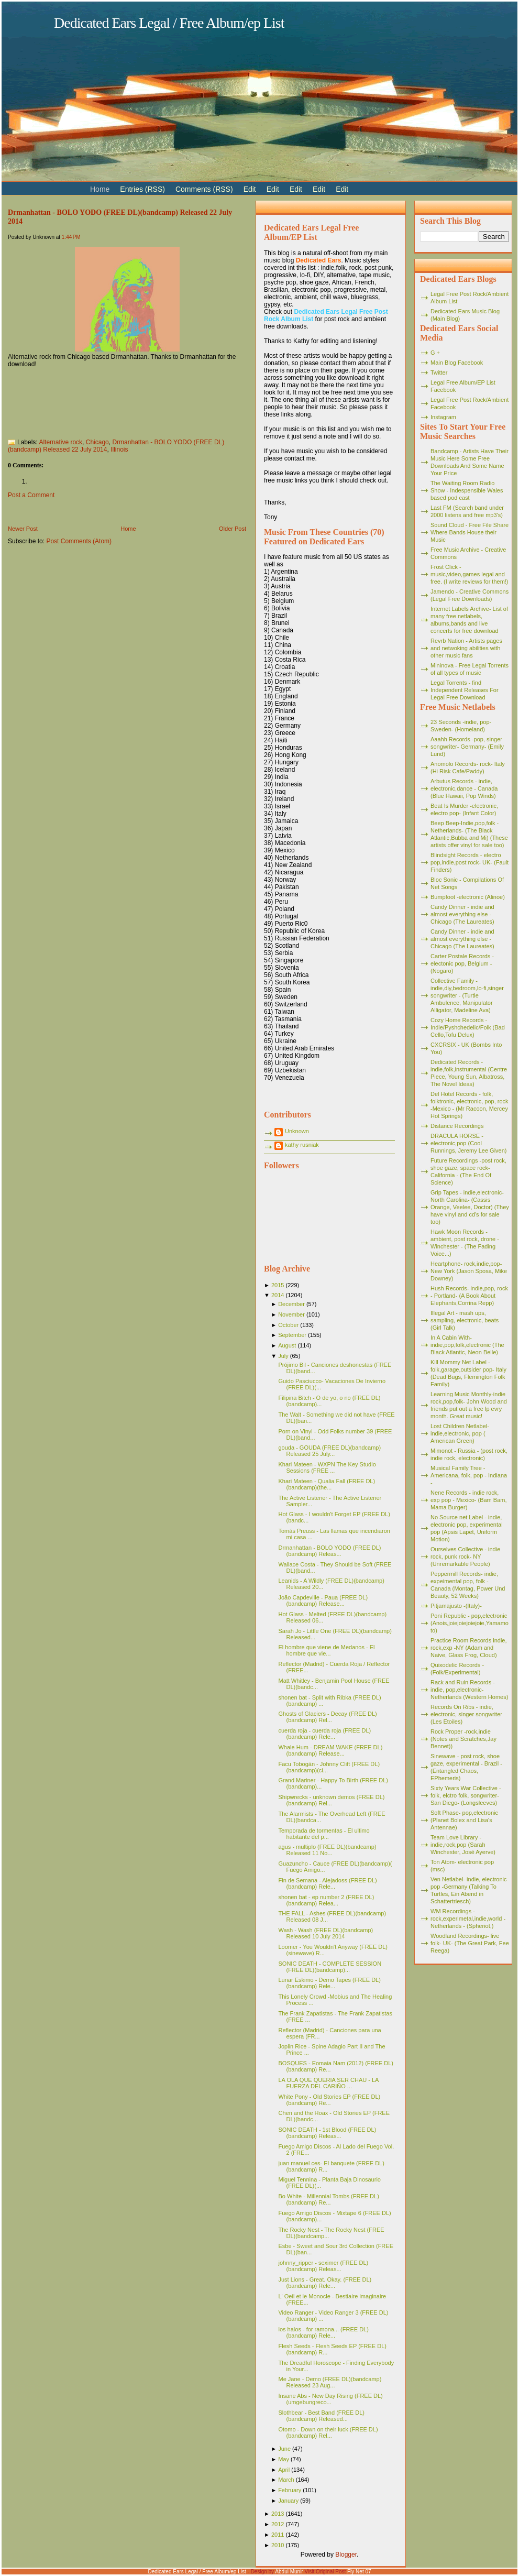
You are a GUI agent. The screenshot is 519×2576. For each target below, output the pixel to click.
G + (435, 352)
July (283, 1356)
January (288, 2500)
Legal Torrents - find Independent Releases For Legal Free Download (464, 689)
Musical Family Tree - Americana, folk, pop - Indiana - (468, 1475)
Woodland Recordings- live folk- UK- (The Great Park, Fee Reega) (469, 1943)
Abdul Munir (289, 2571)
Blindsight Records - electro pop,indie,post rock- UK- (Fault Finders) (469, 862)
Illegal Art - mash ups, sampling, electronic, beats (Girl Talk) (464, 1320)
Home (128, 528)
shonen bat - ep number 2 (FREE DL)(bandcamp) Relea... (326, 1900)
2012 (277, 2524)
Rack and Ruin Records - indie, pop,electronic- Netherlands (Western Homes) (469, 1689)
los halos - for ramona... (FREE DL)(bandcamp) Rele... (323, 2332)
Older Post (232, 528)
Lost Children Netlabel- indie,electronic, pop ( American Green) (459, 1433)
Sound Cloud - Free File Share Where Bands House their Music (469, 532)
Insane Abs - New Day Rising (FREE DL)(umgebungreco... (330, 2399)
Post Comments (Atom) (79, 541)
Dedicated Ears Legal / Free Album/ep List (169, 23)
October (288, 1325)
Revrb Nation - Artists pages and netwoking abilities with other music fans (466, 648)
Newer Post (23, 528)
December (291, 1304)
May (283, 2459)
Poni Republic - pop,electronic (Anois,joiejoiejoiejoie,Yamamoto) (469, 1623)
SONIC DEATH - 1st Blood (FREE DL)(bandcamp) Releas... (327, 2132)
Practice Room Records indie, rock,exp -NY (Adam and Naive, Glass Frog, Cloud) (468, 1647)
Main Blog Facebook (456, 362)
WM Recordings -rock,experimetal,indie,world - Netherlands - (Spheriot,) (467, 1918)
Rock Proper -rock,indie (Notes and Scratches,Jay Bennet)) (463, 1738)
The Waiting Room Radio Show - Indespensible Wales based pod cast (466, 490)
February (289, 2490)
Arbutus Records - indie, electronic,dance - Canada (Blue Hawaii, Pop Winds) (464, 788)
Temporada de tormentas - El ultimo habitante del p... (323, 1833)
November (291, 1314)
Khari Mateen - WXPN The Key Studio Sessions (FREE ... (327, 1467)
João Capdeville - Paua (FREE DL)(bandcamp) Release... (323, 1600)
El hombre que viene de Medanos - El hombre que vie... (326, 1650)
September (292, 1335)
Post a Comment (31, 495)
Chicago (97, 442)
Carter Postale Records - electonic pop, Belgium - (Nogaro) (462, 963)
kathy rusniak (302, 1145)
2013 (277, 2514)
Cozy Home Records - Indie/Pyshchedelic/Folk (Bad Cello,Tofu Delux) (467, 1027)
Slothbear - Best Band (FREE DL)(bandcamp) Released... (321, 2415)
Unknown (297, 1131)
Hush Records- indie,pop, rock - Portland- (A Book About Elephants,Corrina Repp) (469, 1295)
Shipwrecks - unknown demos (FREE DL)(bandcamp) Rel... (331, 1800)
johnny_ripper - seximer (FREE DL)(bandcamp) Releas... (323, 2266)
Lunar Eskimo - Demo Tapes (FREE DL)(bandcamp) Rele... (329, 1983)
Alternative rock (60, 442)
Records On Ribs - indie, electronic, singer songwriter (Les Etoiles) (466, 1714)
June (284, 2449)
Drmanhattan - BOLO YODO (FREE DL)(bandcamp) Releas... (329, 1550)
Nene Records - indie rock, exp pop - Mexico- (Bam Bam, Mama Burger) (468, 1499)
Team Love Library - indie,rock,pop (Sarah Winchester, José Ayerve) (462, 1844)
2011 (277, 2534)
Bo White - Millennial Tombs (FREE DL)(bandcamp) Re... (328, 2199)
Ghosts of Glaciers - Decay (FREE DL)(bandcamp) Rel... (327, 1717)
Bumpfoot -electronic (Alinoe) (467, 897)
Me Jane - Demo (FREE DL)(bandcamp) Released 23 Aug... (329, 2382)
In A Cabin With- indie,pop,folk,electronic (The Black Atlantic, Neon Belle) (467, 1344)
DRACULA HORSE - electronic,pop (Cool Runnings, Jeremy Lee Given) (468, 1143)
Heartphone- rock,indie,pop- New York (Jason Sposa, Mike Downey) (468, 1270)
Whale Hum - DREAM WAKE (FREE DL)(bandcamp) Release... (330, 1750)
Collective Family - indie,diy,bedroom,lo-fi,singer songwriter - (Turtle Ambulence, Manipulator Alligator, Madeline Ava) (467, 995)
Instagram (443, 417)
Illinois (119, 449)
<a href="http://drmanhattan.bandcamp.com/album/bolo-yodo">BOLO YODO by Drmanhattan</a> (127, 399)
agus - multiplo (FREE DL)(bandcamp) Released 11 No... (327, 1850)
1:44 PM (71, 237)
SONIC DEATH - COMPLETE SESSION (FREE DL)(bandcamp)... (329, 1966)
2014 (277, 1295)
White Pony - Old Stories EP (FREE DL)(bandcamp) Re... (329, 2099)
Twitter (438, 372)
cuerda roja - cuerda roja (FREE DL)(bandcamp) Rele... (324, 1733)
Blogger (346, 2554)
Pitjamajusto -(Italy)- (456, 1606)
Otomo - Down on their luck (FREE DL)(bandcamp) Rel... (328, 2432)
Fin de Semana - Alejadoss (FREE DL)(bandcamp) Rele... (327, 1883)
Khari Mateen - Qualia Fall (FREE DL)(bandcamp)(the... (326, 1484)
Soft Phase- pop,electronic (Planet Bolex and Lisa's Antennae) (464, 1820)
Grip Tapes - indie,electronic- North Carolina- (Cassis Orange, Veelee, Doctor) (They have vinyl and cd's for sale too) (469, 1207)
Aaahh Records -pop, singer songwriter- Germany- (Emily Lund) (467, 746)
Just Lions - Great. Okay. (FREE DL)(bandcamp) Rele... (324, 2282)
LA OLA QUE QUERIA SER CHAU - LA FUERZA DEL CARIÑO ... (328, 2083)
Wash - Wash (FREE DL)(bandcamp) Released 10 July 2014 (325, 1933)
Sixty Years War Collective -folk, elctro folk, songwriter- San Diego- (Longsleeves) (465, 1795)
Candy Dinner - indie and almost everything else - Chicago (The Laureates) (462, 914)
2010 (277, 2545)
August (287, 1345)
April (284, 2470)
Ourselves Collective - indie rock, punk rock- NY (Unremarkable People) (465, 1556)
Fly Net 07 (359, 2571)
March (286, 2479)
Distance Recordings (457, 1126)
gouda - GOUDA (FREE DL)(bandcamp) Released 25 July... (329, 1450)
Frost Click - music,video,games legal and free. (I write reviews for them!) (469, 574)
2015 (277, 1285)
